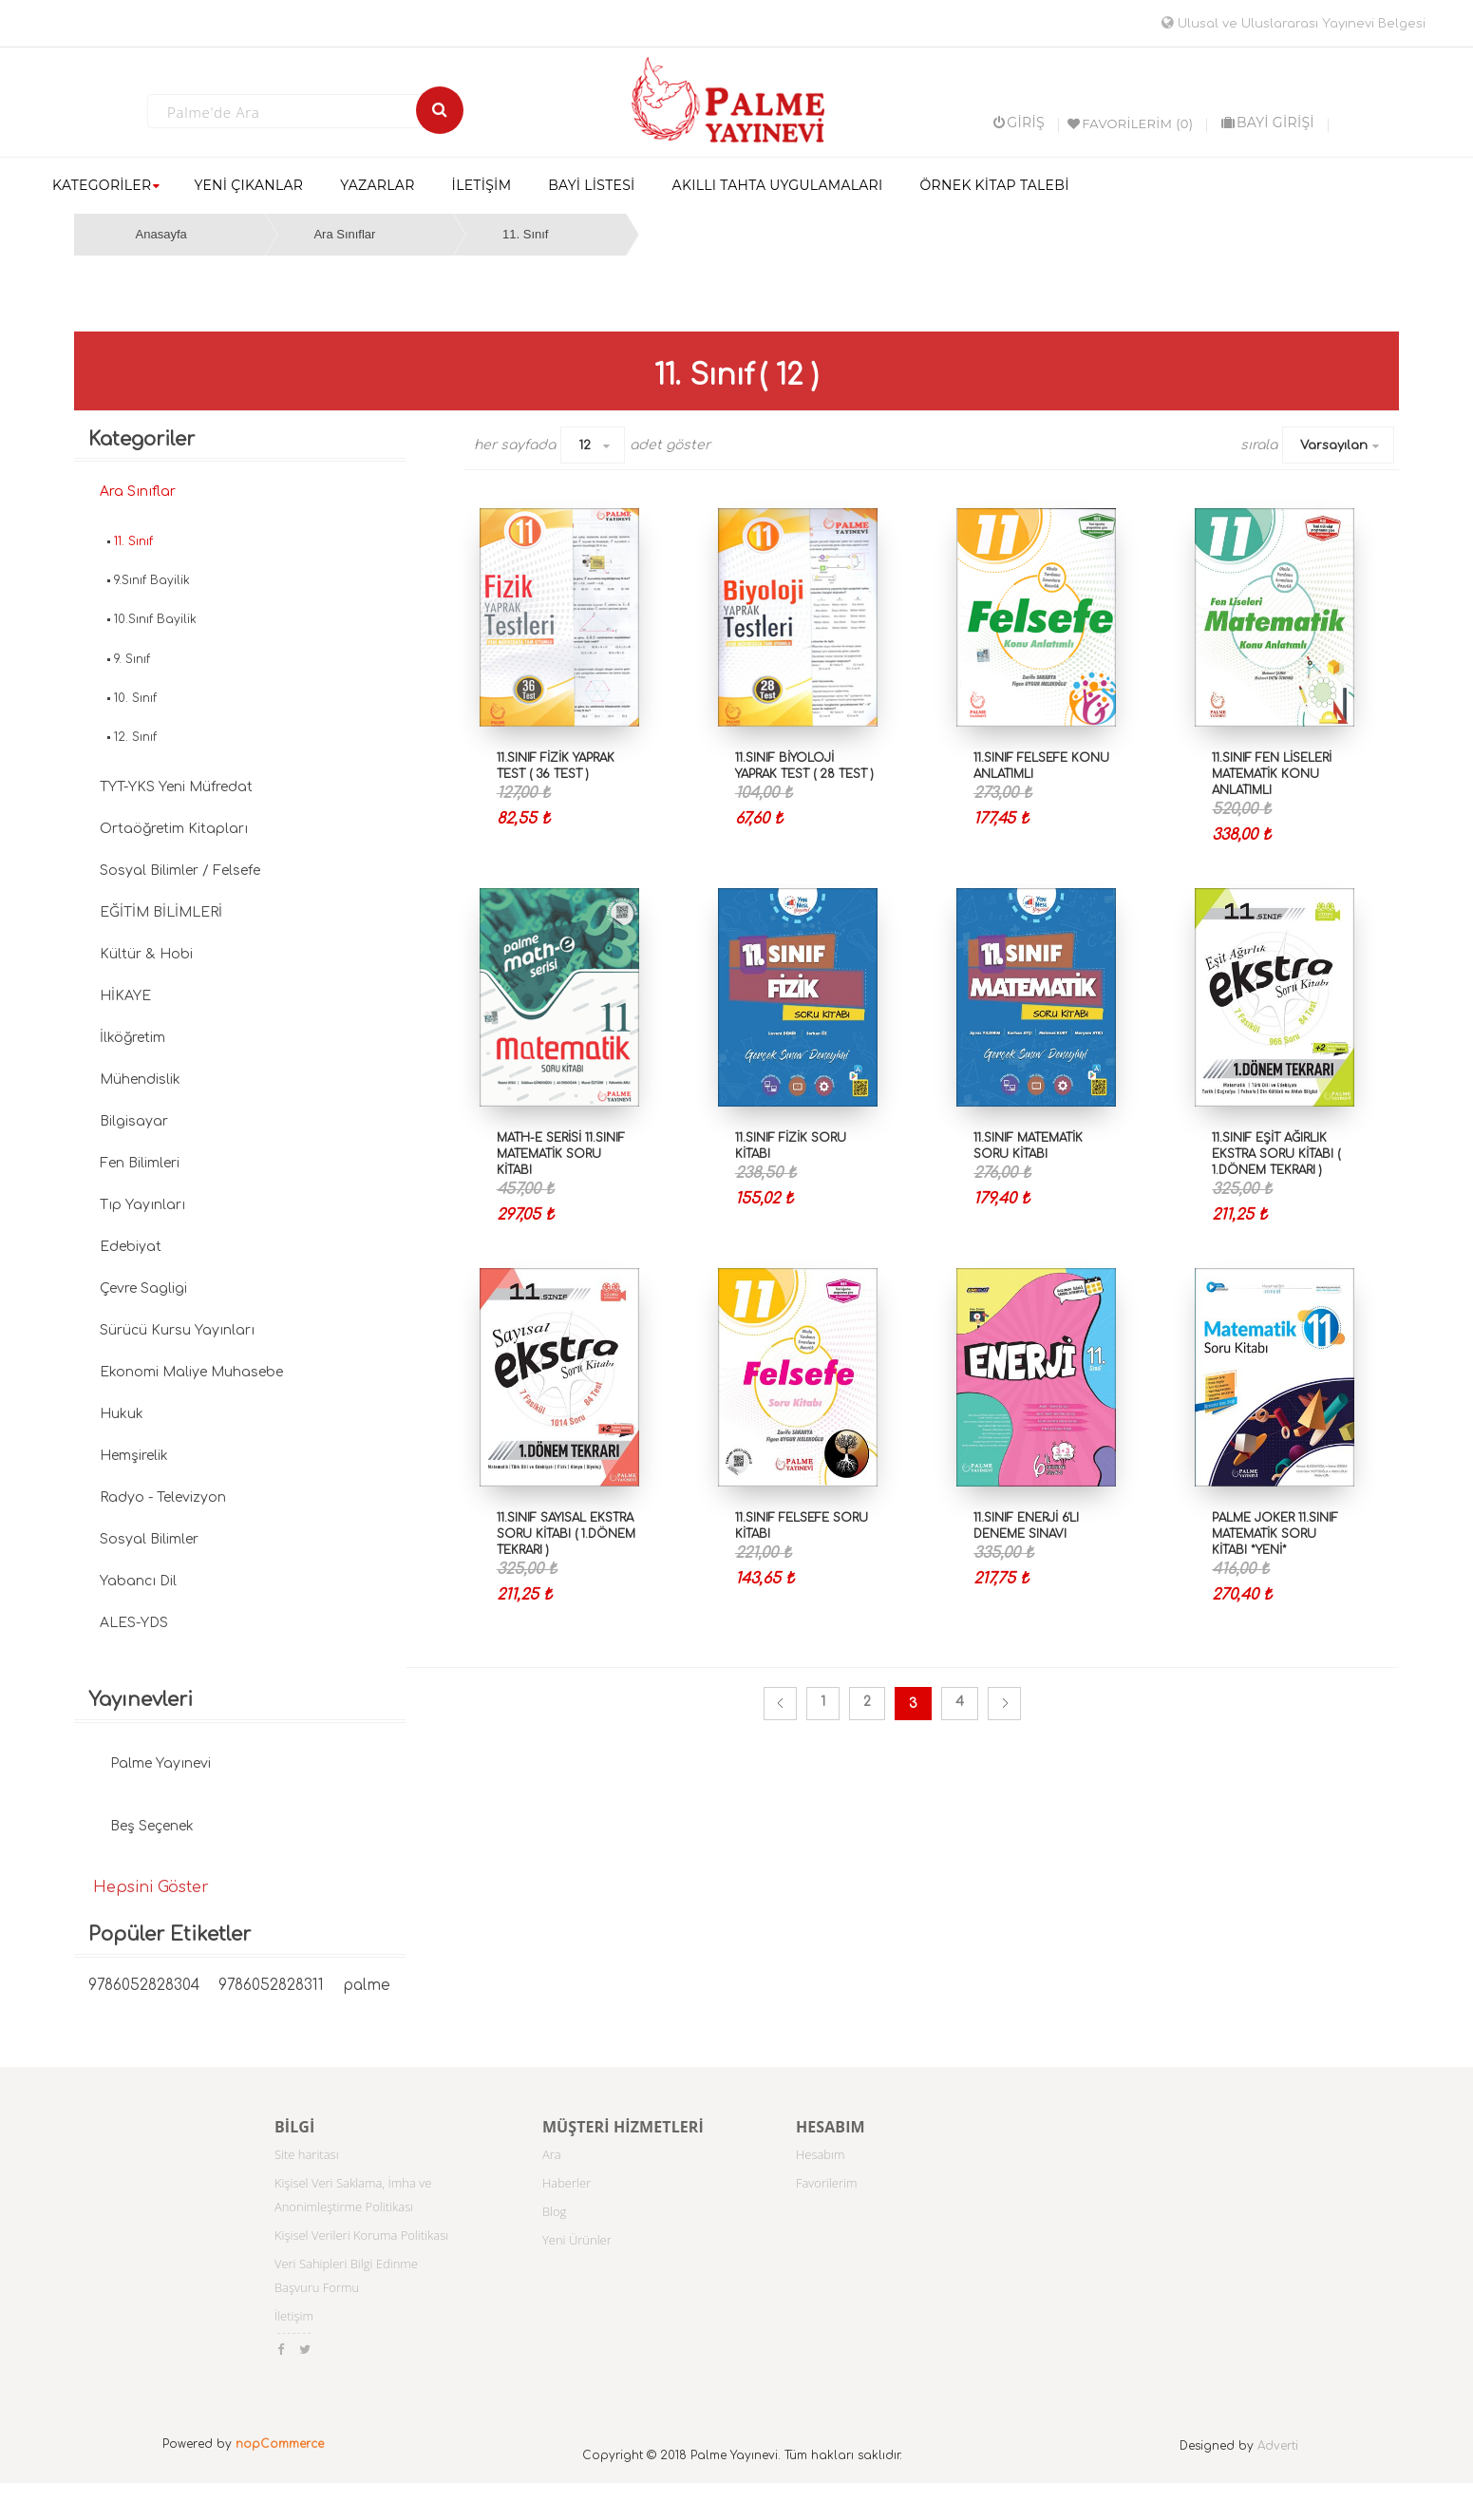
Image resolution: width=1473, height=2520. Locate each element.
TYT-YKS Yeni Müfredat (176, 787)
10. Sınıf (135, 698)
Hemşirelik (134, 1456)
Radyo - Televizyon (163, 1497)
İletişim (293, 2315)
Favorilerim (827, 2182)
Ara (551, 2154)
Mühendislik (140, 1079)
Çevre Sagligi (143, 1288)
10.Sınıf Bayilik (155, 619)
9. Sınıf (132, 659)
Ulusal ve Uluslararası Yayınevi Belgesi (1293, 23)
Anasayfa (161, 234)
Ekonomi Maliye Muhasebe (191, 1372)
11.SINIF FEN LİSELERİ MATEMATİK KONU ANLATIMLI (1271, 774)
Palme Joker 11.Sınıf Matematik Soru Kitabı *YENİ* (1275, 1534)
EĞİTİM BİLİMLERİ (161, 912)
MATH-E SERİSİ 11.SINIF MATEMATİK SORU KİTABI (561, 1154)
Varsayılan (1334, 445)
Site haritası (306, 2154)
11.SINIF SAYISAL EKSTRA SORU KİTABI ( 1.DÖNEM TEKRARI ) (566, 1534)
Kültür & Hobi (146, 954)
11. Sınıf (525, 234)
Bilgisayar (134, 1121)
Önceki (780, 1703)
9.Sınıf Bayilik (152, 580)
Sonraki (1004, 1703)
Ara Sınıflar (344, 234)
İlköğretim (132, 1038)
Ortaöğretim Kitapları (174, 829)
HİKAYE (125, 996)
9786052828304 (143, 1986)
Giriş (1019, 122)
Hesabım (820, 2154)
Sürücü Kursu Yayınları (177, 1330)
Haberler (566, 2182)
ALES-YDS (134, 1623)
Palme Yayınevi (160, 1763)
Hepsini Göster (151, 1887)
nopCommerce (280, 2444)
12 (584, 445)
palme (366, 1986)
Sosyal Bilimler (149, 1539)
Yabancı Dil (138, 1581)
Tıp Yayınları (142, 1205)
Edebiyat (130, 1247)
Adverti (1277, 2446)
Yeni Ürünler (577, 2239)
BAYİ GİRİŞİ (1267, 122)
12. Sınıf (135, 737)
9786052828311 (271, 1986)
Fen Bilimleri (139, 1163)
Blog (554, 2211)
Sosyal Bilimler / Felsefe (180, 870)
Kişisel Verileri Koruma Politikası (361, 2235)
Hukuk (121, 1414)
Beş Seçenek (152, 1826)
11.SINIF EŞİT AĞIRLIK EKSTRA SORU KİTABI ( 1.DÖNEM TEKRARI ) (1276, 1154)
